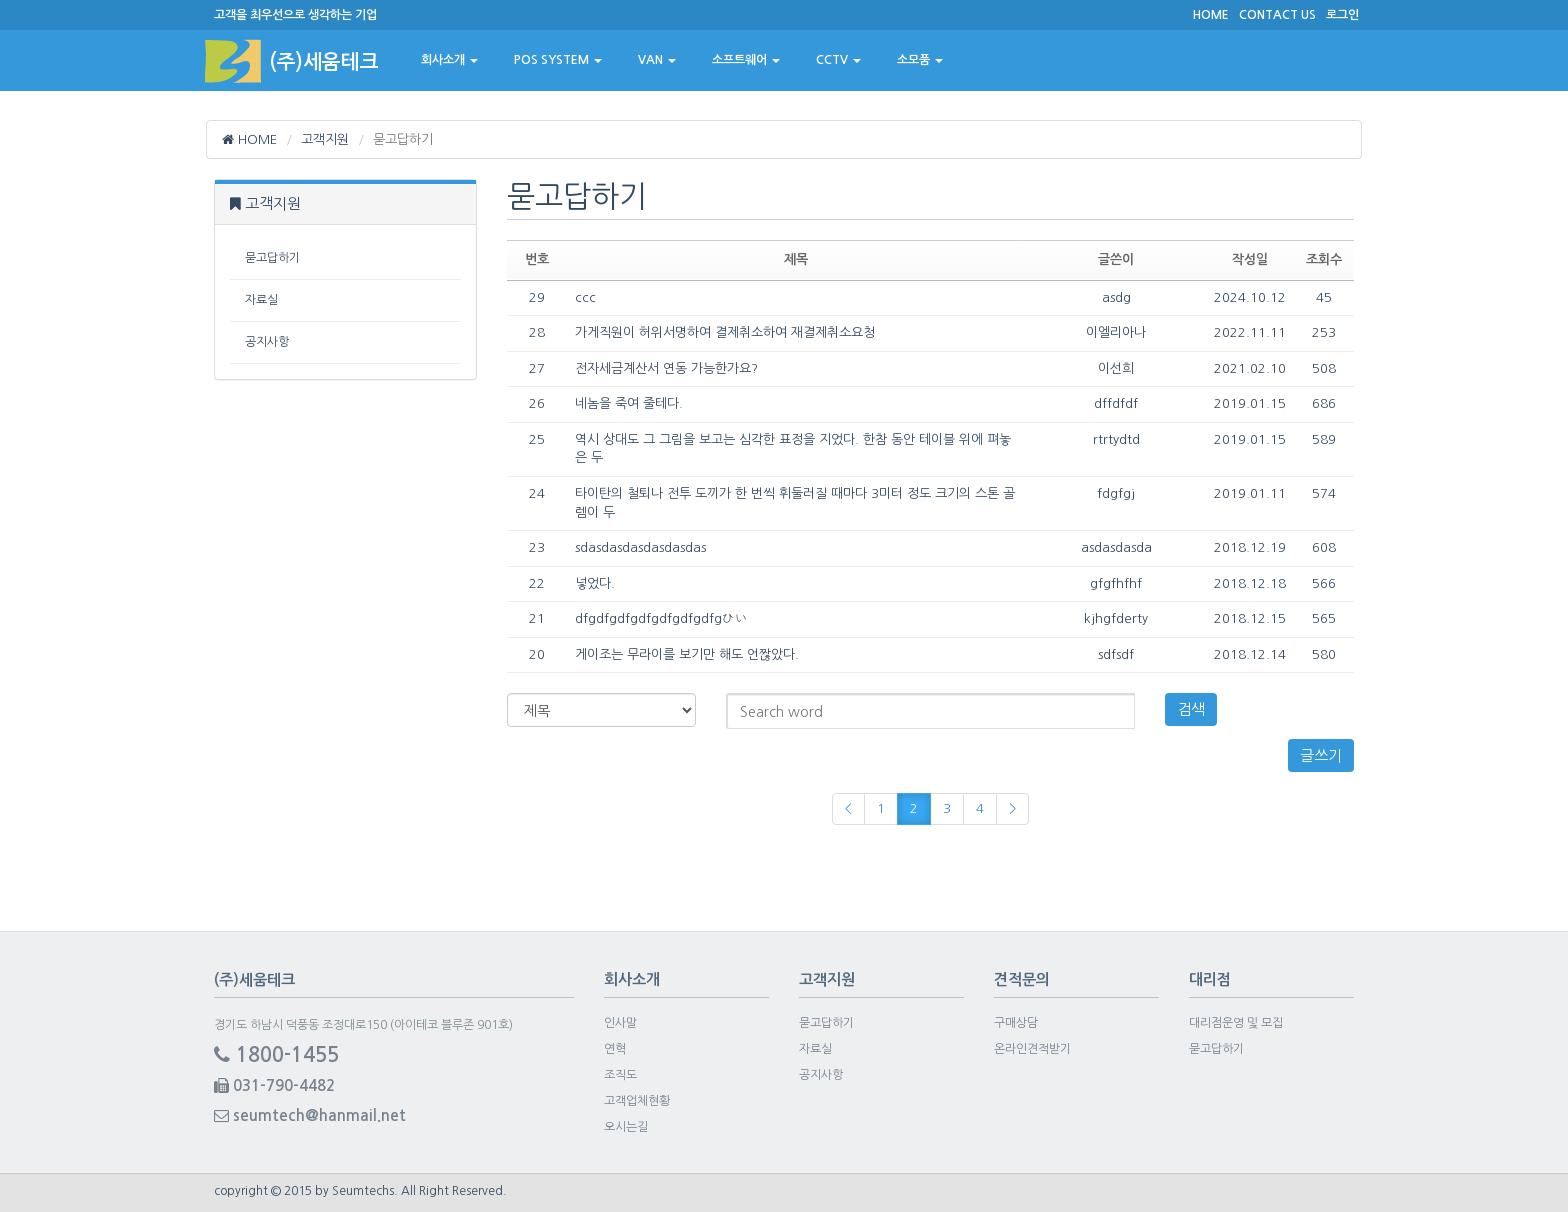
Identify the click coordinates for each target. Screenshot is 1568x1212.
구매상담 (1016, 1023)
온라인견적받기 (1032, 1049)
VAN (657, 60)
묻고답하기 (272, 258)
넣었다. (595, 583)
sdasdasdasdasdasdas (640, 547)
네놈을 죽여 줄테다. (629, 403)
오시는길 (626, 1127)
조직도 (620, 1075)
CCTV (838, 60)
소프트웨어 (746, 60)
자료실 (261, 300)
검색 (1191, 709)
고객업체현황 (637, 1101)
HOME (249, 139)
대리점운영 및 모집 (1236, 1023)
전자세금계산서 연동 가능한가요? (666, 368)
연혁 (615, 1049)
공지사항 (267, 342)
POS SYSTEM (558, 60)
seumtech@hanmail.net (310, 1115)
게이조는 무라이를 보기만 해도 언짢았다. (687, 654)
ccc (585, 297)
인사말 (620, 1023)
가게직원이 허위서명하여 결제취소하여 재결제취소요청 (725, 332)
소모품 (920, 60)
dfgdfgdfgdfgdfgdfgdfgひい (661, 618)
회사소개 (449, 60)
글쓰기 (1321, 755)
